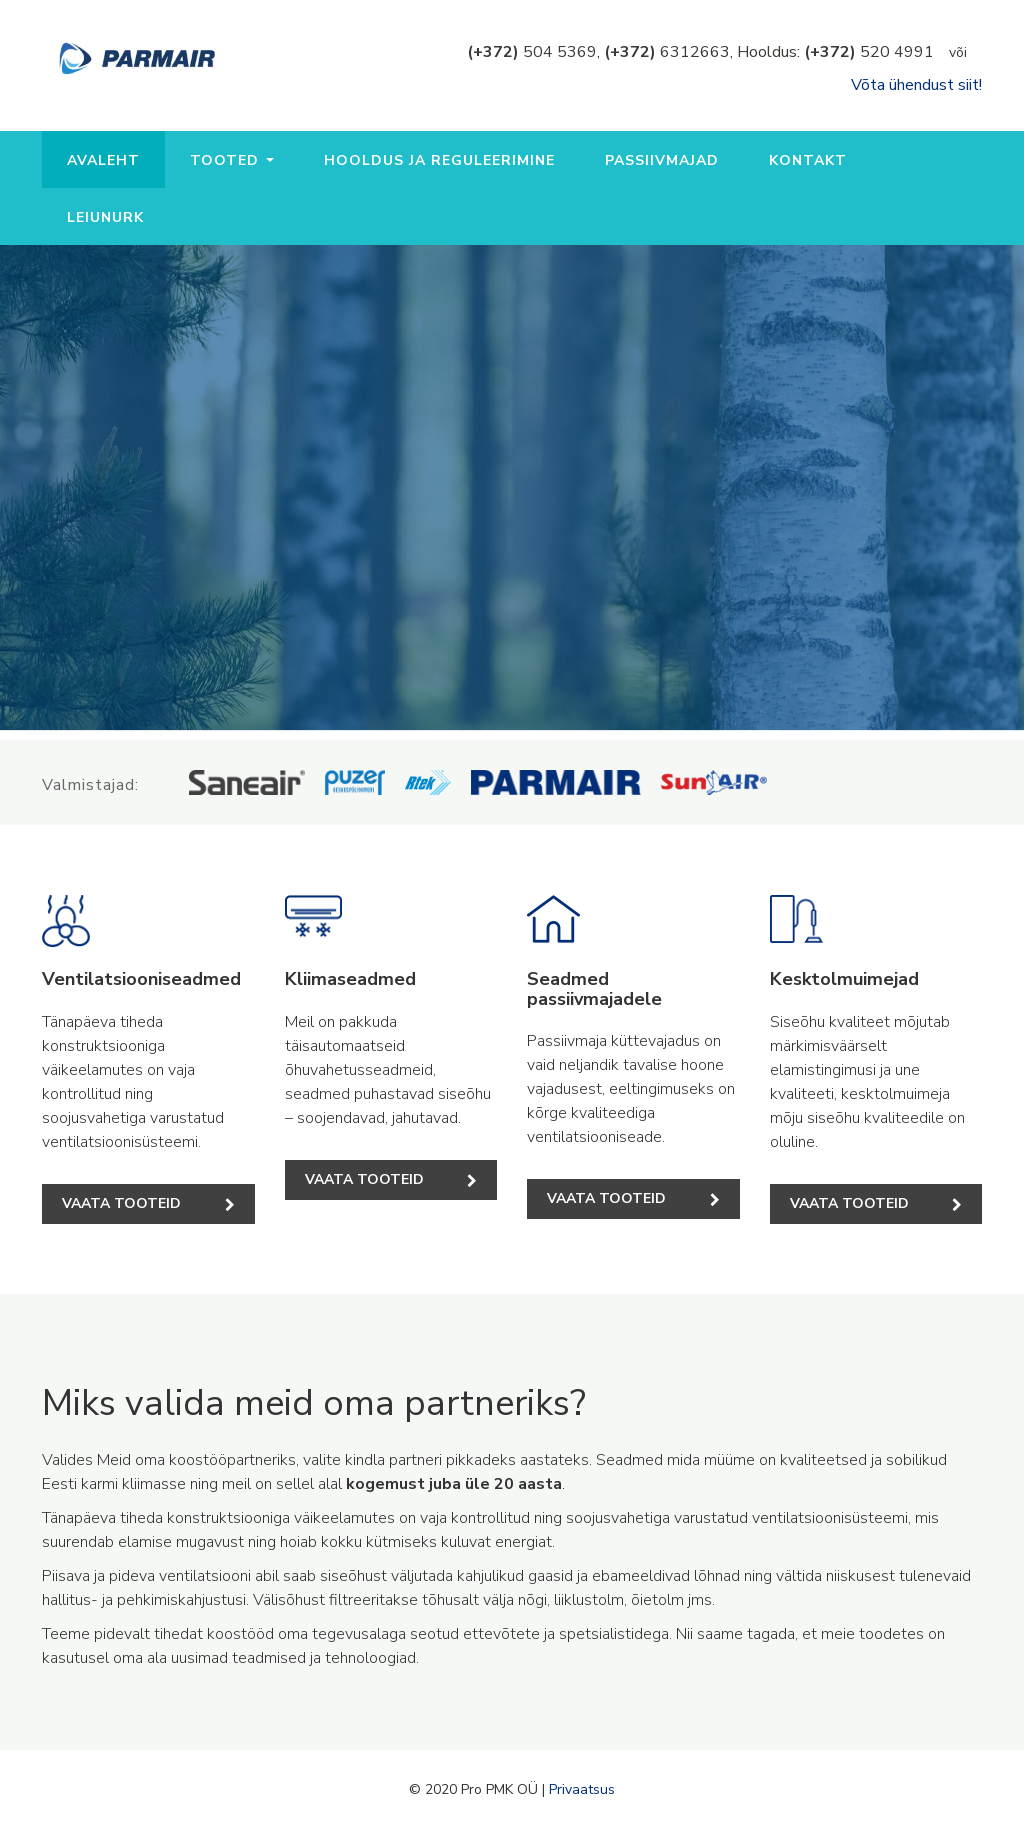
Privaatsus (582, 1789)
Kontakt (808, 160)
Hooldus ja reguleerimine (439, 160)
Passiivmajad (662, 160)
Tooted (232, 160)
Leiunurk (105, 217)
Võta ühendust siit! (916, 85)
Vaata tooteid (148, 1203)
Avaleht (103, 160)
